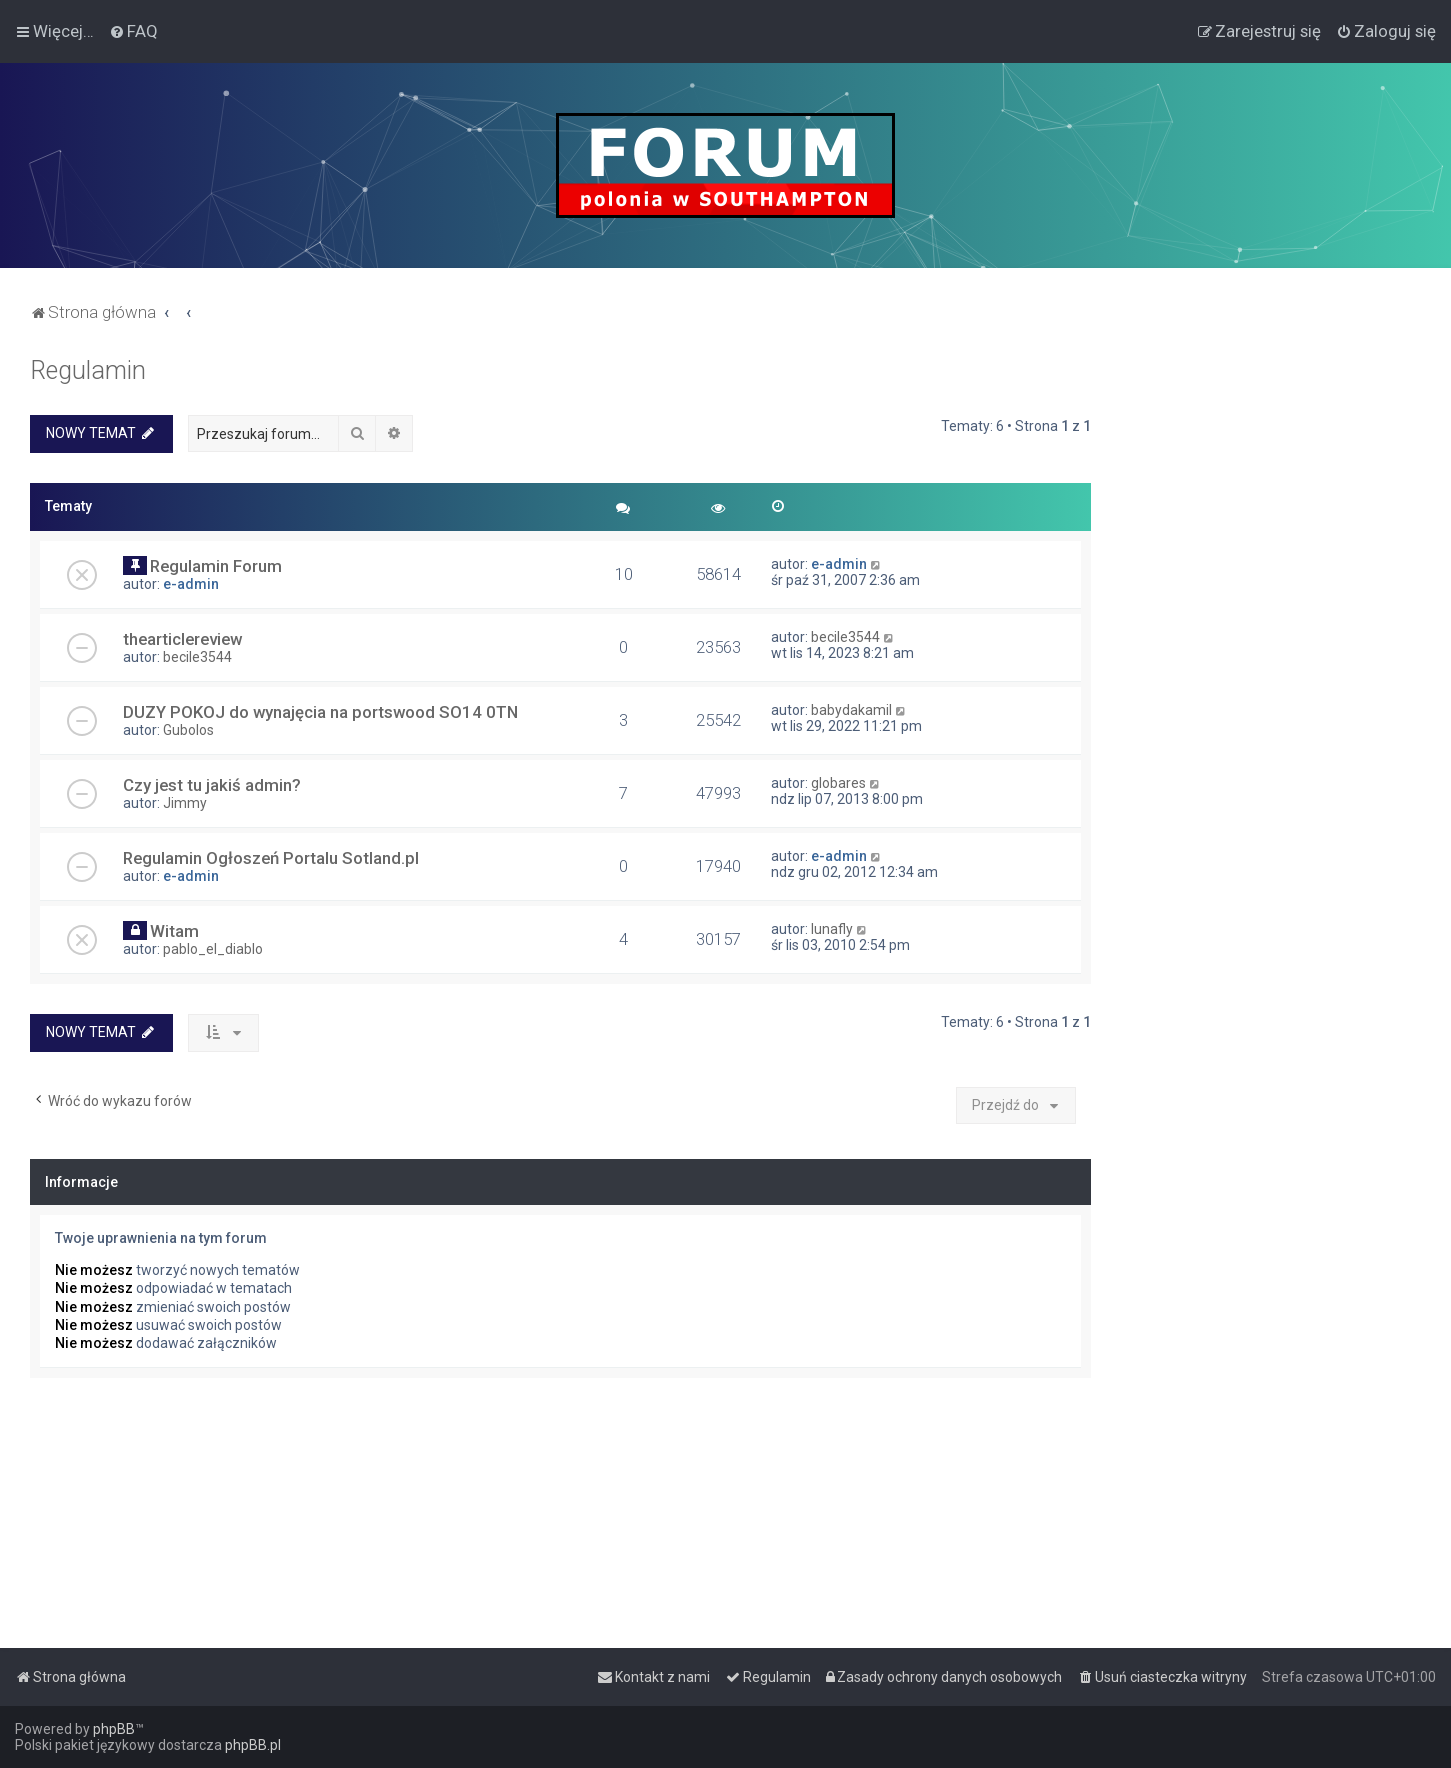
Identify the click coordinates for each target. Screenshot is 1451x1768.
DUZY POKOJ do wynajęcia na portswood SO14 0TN (320, 712)
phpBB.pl (253, 1745)
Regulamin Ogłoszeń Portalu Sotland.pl (271, 858)
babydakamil (851, 710)
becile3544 (197, 657)
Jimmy (185, 803)
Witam (174, 931)
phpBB (114, 1729)
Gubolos (188, 730)
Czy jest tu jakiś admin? (212, 785)
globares (838, 783)
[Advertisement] (1271, 656)
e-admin (191, 584)
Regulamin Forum (216, 566)
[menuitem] (133, 31)
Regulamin (88, 370)
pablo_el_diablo (213, 949)
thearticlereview (182, 639)
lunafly (832, 929)
